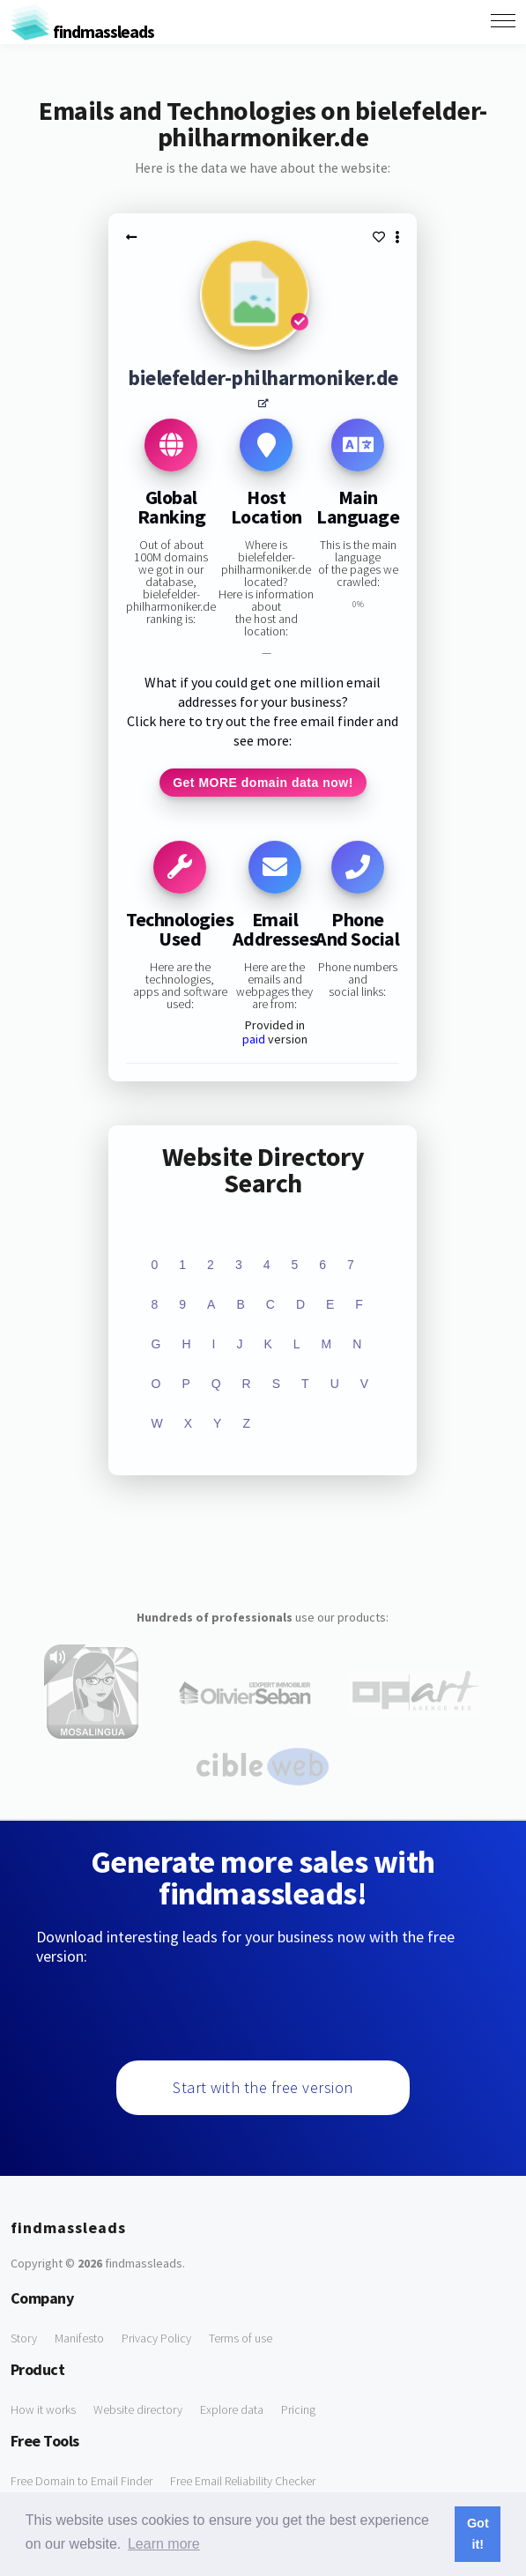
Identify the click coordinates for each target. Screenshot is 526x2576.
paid (253, 1039)
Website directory (137, 2409)
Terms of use (240, 2338)
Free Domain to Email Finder (81, 2481)
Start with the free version (263, 2087)
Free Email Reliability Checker (242, 2481)
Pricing (298, 2409)
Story (24, 2338)
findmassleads (82, 31)
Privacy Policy (156, 2338)
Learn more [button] (164, 2543)
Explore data (231, 2409)
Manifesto (79, 2338)
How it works (43, 2409)
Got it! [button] (478, 2533)
